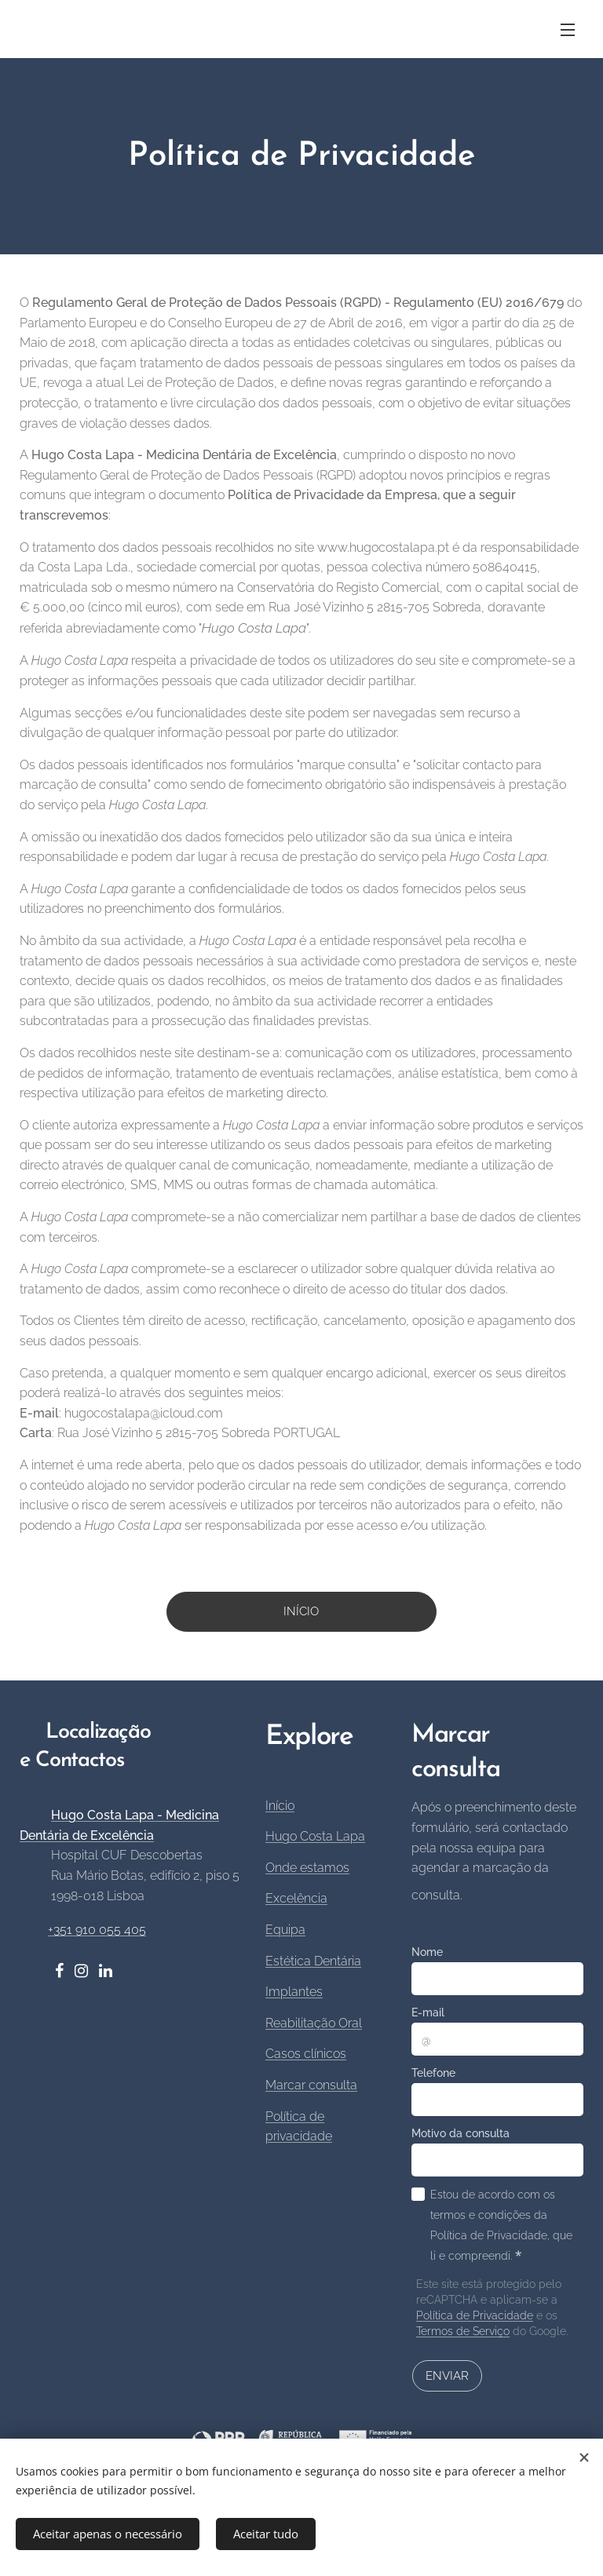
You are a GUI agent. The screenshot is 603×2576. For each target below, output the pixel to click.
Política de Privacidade (474, 2316)
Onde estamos (307, 1867)
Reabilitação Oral (313, 2023)
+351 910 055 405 (97, 1930)
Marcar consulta (311, 2085)
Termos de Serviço (463, 2332)
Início (279, 1805)
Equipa (285, 1929)
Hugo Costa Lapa (315, 1837)
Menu (568, 30)
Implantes (294, 1992)
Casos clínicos (305, 2054)
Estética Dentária (313, 1961)
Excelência (296, 1899)
